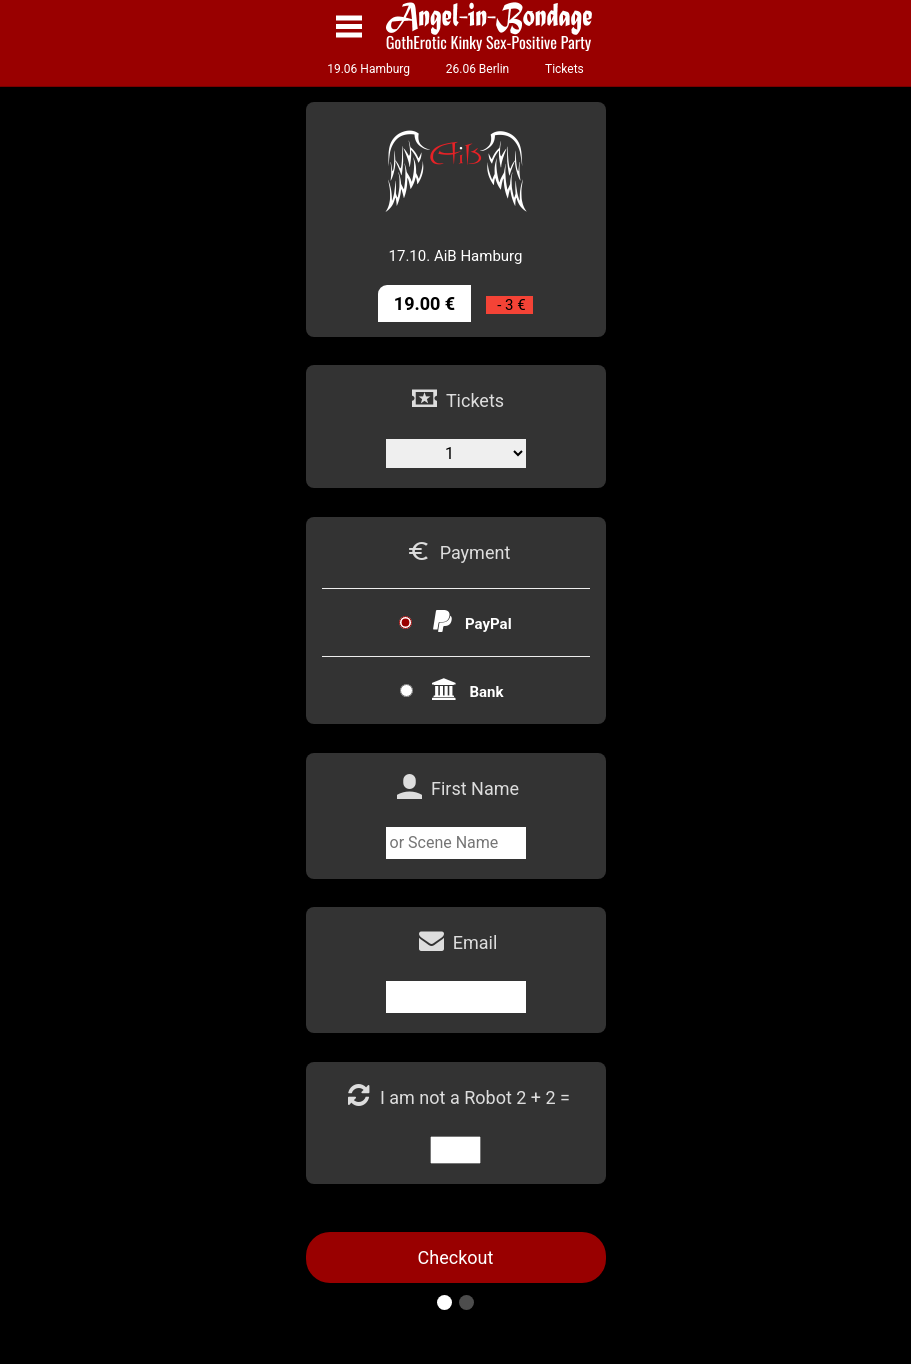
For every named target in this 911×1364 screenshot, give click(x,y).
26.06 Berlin (478, 69)
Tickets (564, 69)
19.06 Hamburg (368, 69)
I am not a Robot (448, 1097)
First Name (475, 788)
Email (475, 942)
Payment (475, 552)
